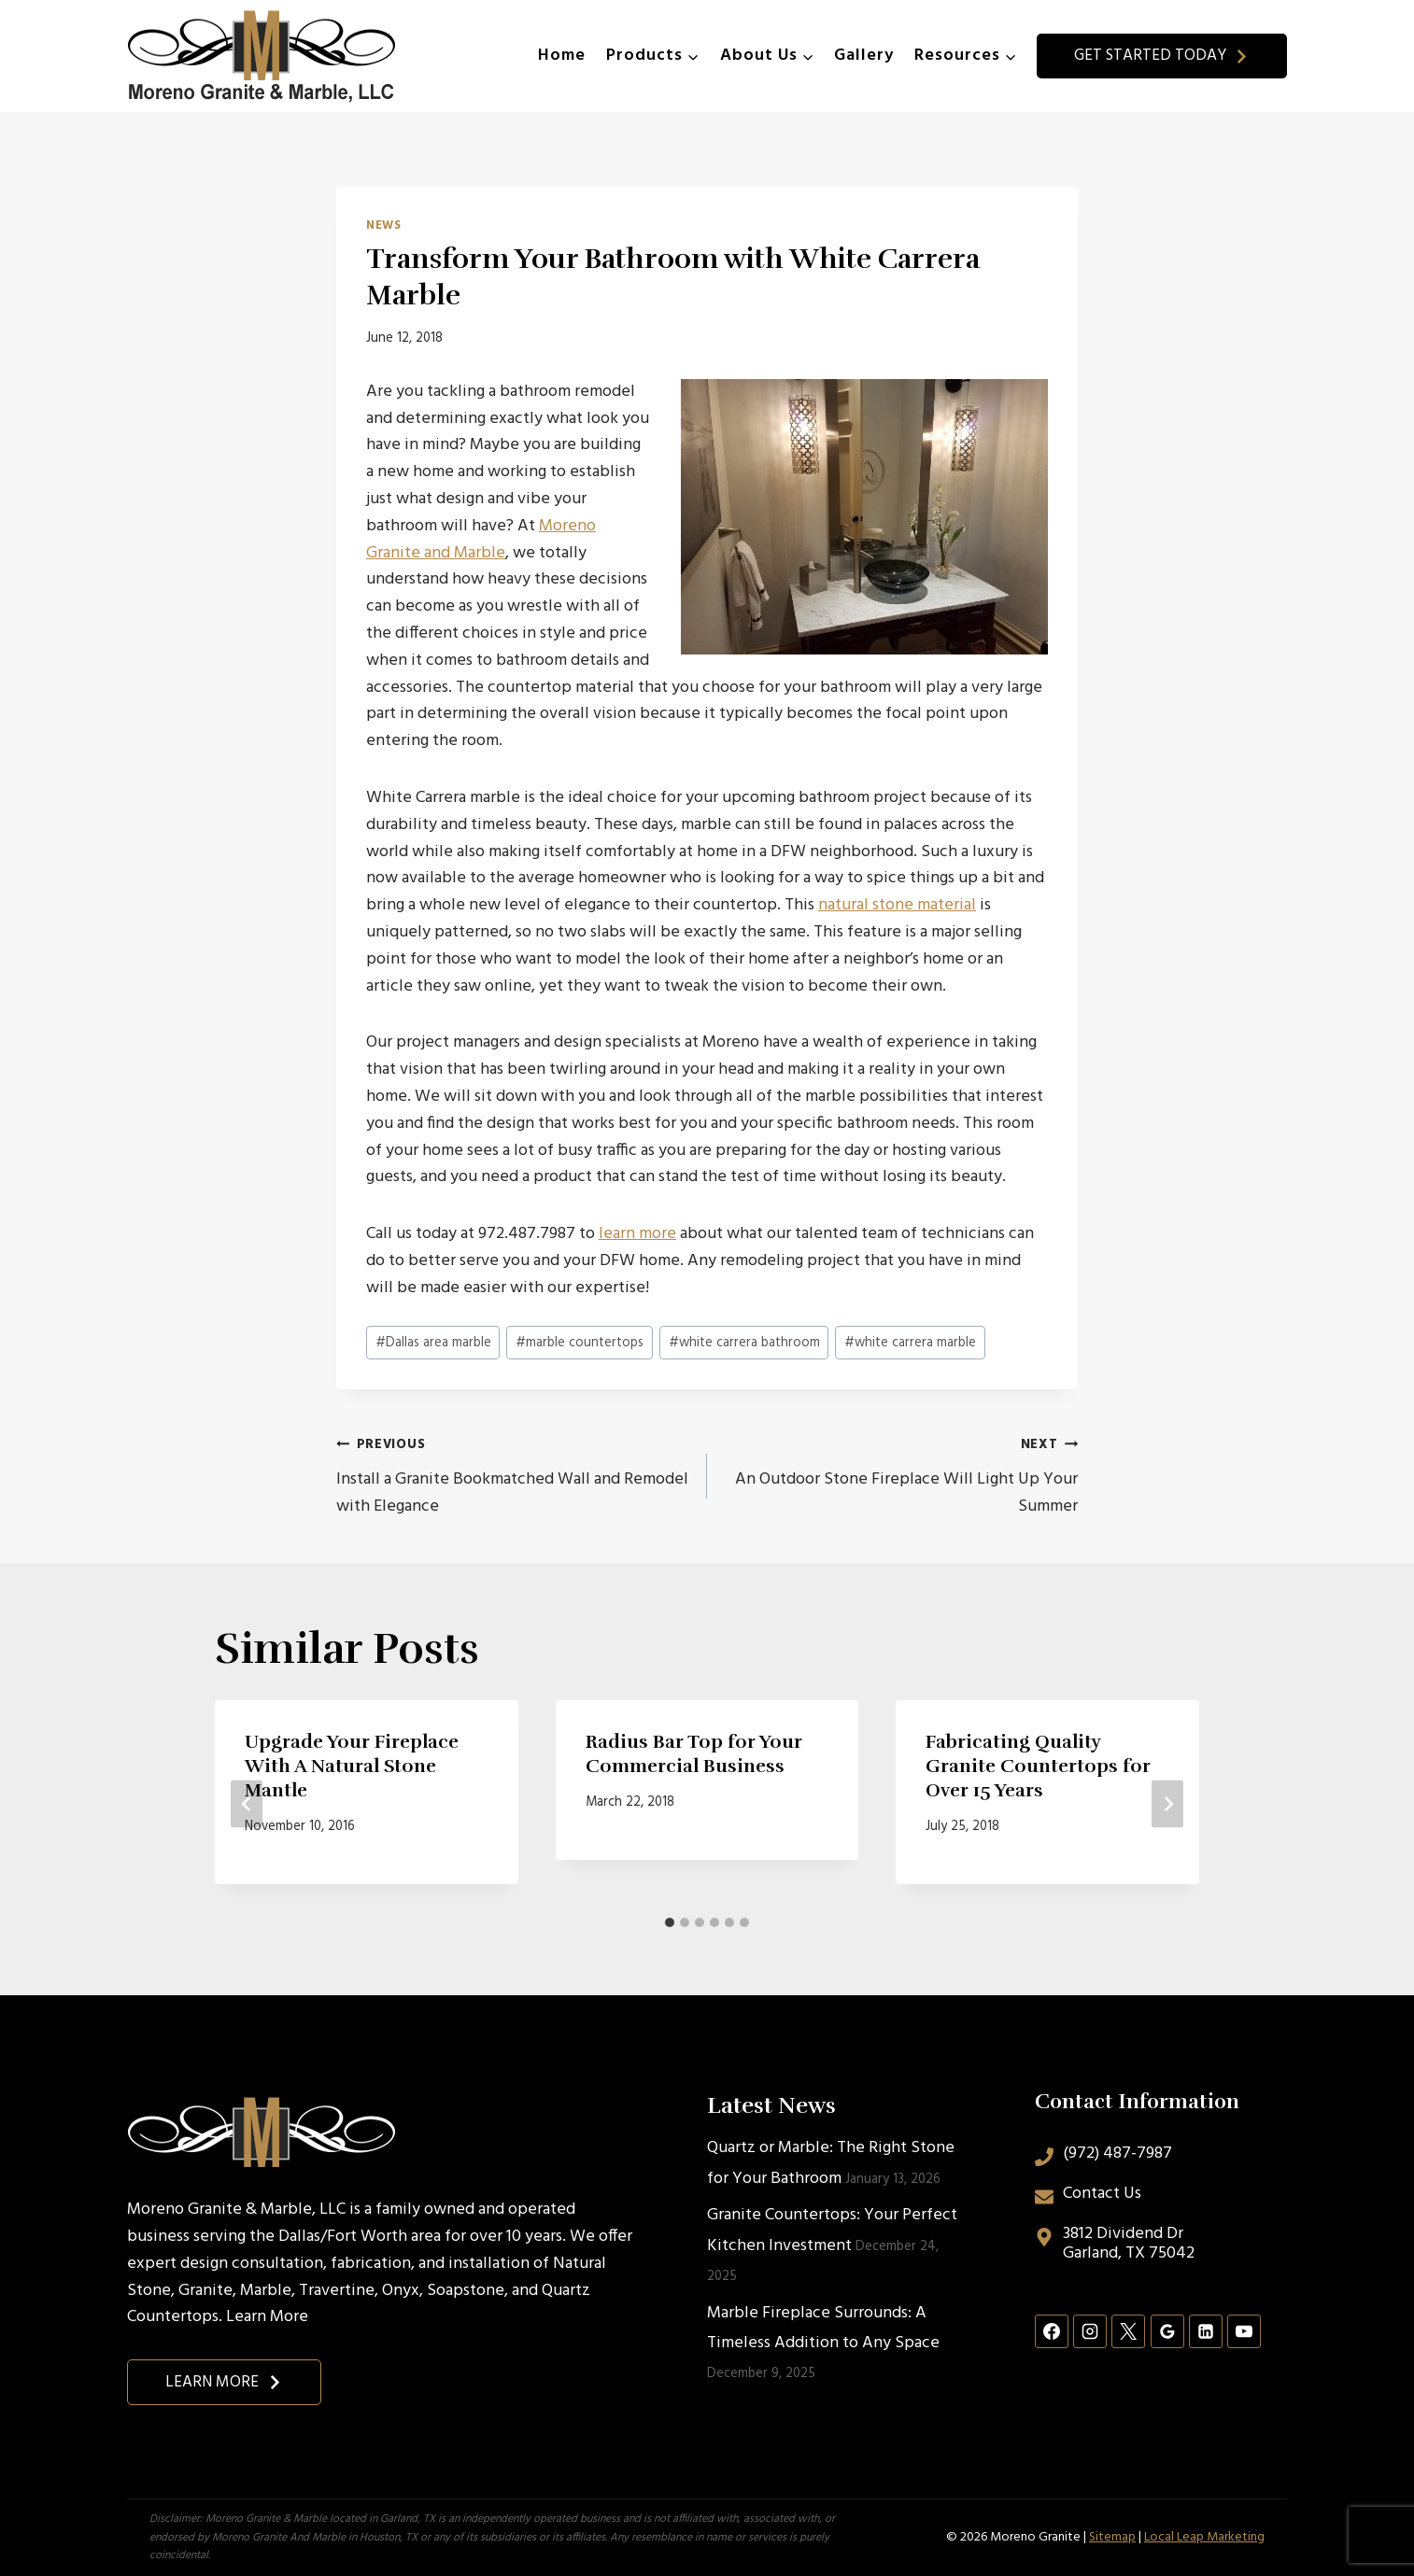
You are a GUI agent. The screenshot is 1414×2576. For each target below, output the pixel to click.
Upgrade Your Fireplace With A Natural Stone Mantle (352, 1766)
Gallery (864, 55)
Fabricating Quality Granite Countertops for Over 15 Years (1038, 1766)
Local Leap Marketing (1204, 2537)
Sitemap (1112, 2537)
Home (562, 55)
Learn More (267, 2316)
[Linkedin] (1206, 2331)
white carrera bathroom (744, 1343)
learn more (637, 1233)
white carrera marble (910, 1343)
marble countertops (579, 1343)
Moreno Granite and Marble (481, 540)
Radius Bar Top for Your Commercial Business (694, 1754)
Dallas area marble (433, 1343)
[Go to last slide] (246, 1804)
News (384, 226)
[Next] (1167, 1804)
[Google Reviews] (1167, 2331)
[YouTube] (1244, 2331)
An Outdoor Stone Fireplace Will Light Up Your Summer (901, 1475)
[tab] (669, 1922)
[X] (1128, 2331)
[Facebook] (1051, 2331)
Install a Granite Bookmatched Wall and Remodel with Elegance (513, 1475)
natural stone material (897, 905)
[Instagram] (1090, 2331)
